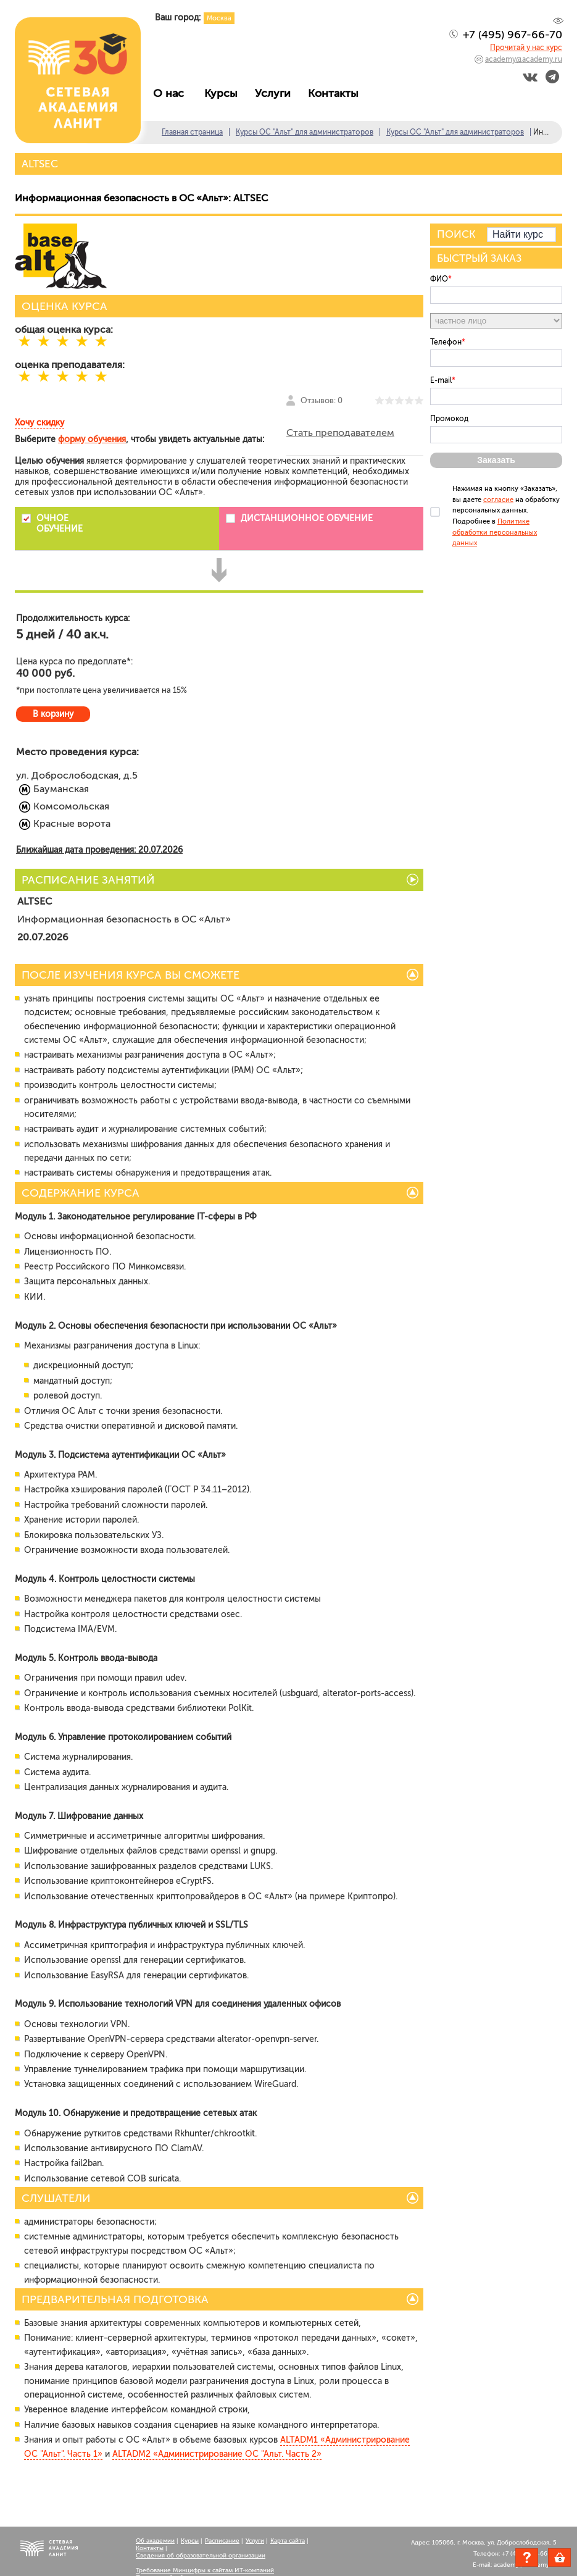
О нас (173, 93)
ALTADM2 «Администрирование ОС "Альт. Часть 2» (217, 2454)
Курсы (224, 93)
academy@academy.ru (523, 59)
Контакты (336, 93)
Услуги (276, 93)
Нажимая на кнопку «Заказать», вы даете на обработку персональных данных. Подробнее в (506, 516)
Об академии (155, 2541)
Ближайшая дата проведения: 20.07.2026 (99, 850)
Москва (219, 18)
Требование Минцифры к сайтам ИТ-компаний (205, 2570)
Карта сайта (287, 2541)
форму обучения (92, 439)
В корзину (53, 714)
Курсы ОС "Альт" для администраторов (304, 132)
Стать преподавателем (340, 432)
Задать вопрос (526, 2557)
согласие (498, 500)
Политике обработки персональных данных (494, 532)
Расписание (222, 2541)
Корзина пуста (570, 2559)
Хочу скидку (39, 422)
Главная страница (192, 132)
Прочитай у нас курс (526, 47)
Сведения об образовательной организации (200, 2555)
